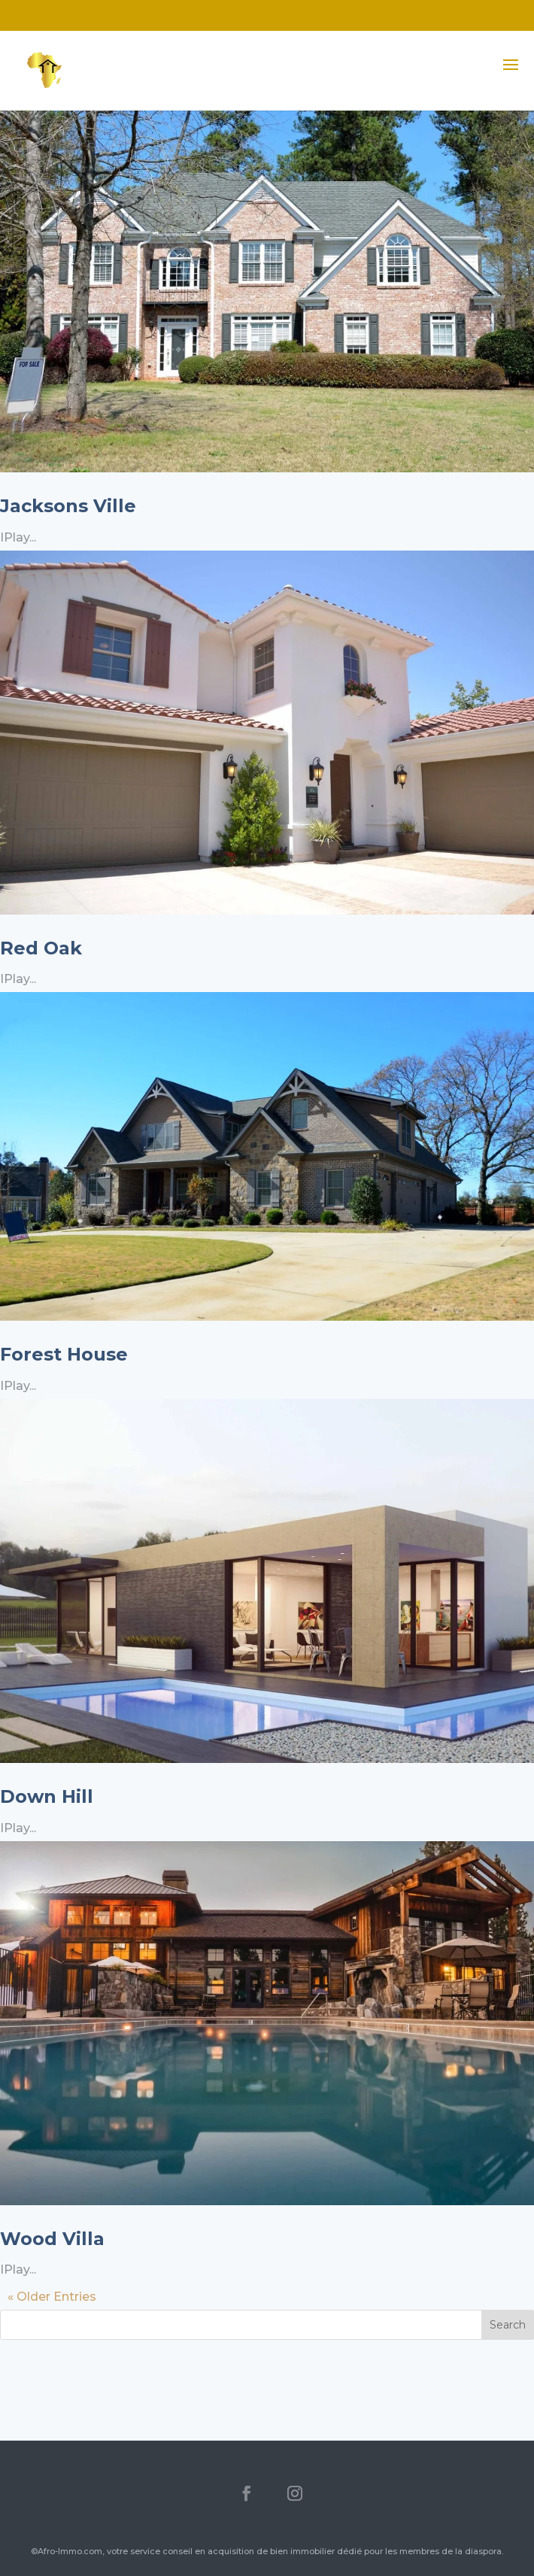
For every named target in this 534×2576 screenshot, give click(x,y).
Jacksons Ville (68, 506)
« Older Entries (52, 2296)
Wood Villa (52, 2239)
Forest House (64, 1354)
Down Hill (46, 1796)
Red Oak (41, 948)
